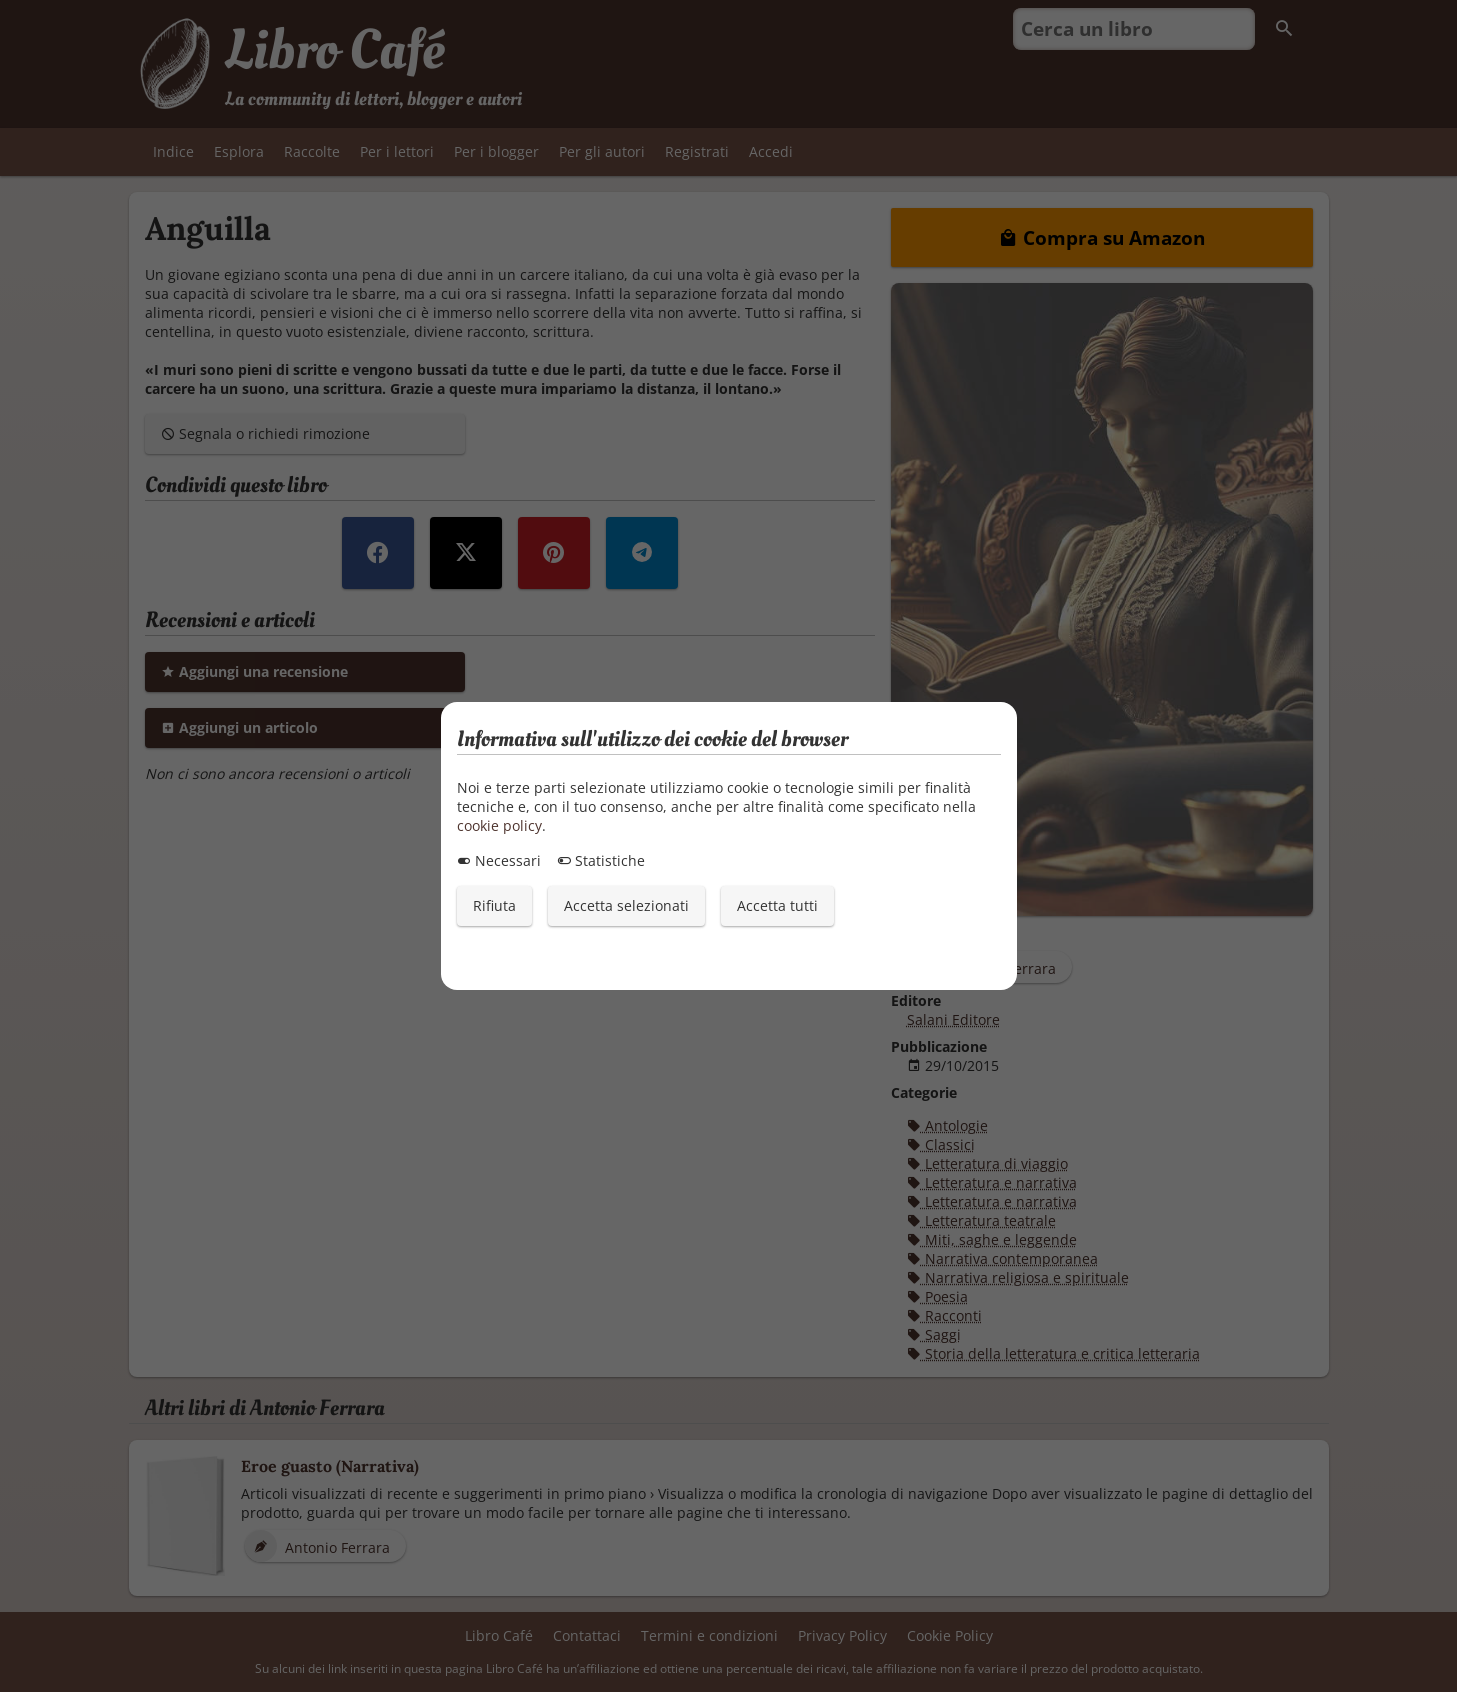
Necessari (499, 860)
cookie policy (499, 825)
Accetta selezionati (626, 905)
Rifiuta (494, 905)
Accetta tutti (777, 905)
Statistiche (601, 860)
